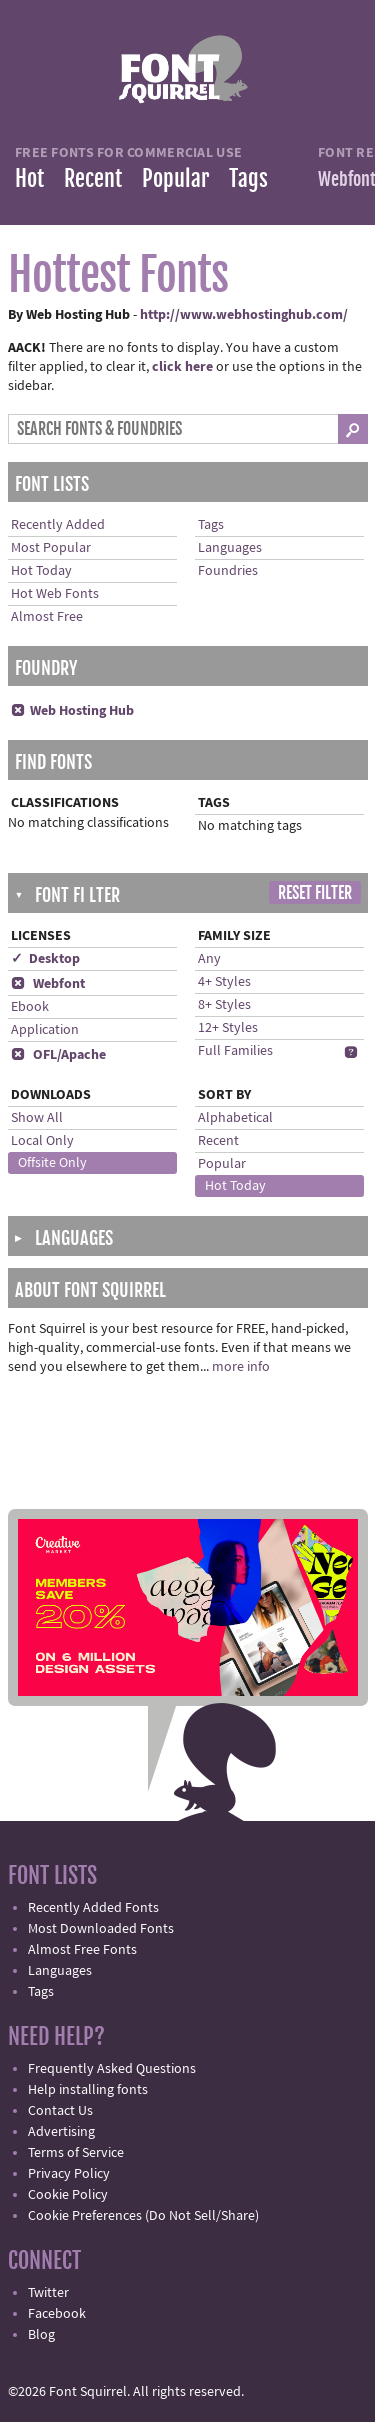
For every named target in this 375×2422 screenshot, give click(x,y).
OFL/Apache (58, 1055)
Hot (29, 178)
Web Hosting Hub (72, 711)
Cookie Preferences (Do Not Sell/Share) (143, 2216)
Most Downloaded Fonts (101, 1929)
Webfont (48, 984)
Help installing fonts (88, 2090)
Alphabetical (235, 1118)
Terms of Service (76, 2153)
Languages (230, 548)
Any (209, 959)
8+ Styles (224, 1005)
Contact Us (60, 2111)
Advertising (61, 2132)
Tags (248, 178)
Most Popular (51, 548)
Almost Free (47, 617)
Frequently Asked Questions (112, 2069)
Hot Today (41, 571)
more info (241, 1367)
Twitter (48, 2293)
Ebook (30, 1007)
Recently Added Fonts (93, 1908)
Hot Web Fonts (55, 594)
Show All (37, 1118)
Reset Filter (315, 893)
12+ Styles (228, 1028)
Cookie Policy (68, 2195)
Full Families (235, 1051)
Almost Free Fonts (82, 1950)
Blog (41, 2335)
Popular (175, 178)
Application (45, 1030)
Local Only (42, 1141)
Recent (93, 178)
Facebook (57, 2314)
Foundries (228, 571)
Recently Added (58, 525)
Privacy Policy (69, 2174)
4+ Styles (224, 982)
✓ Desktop (45, 959)
